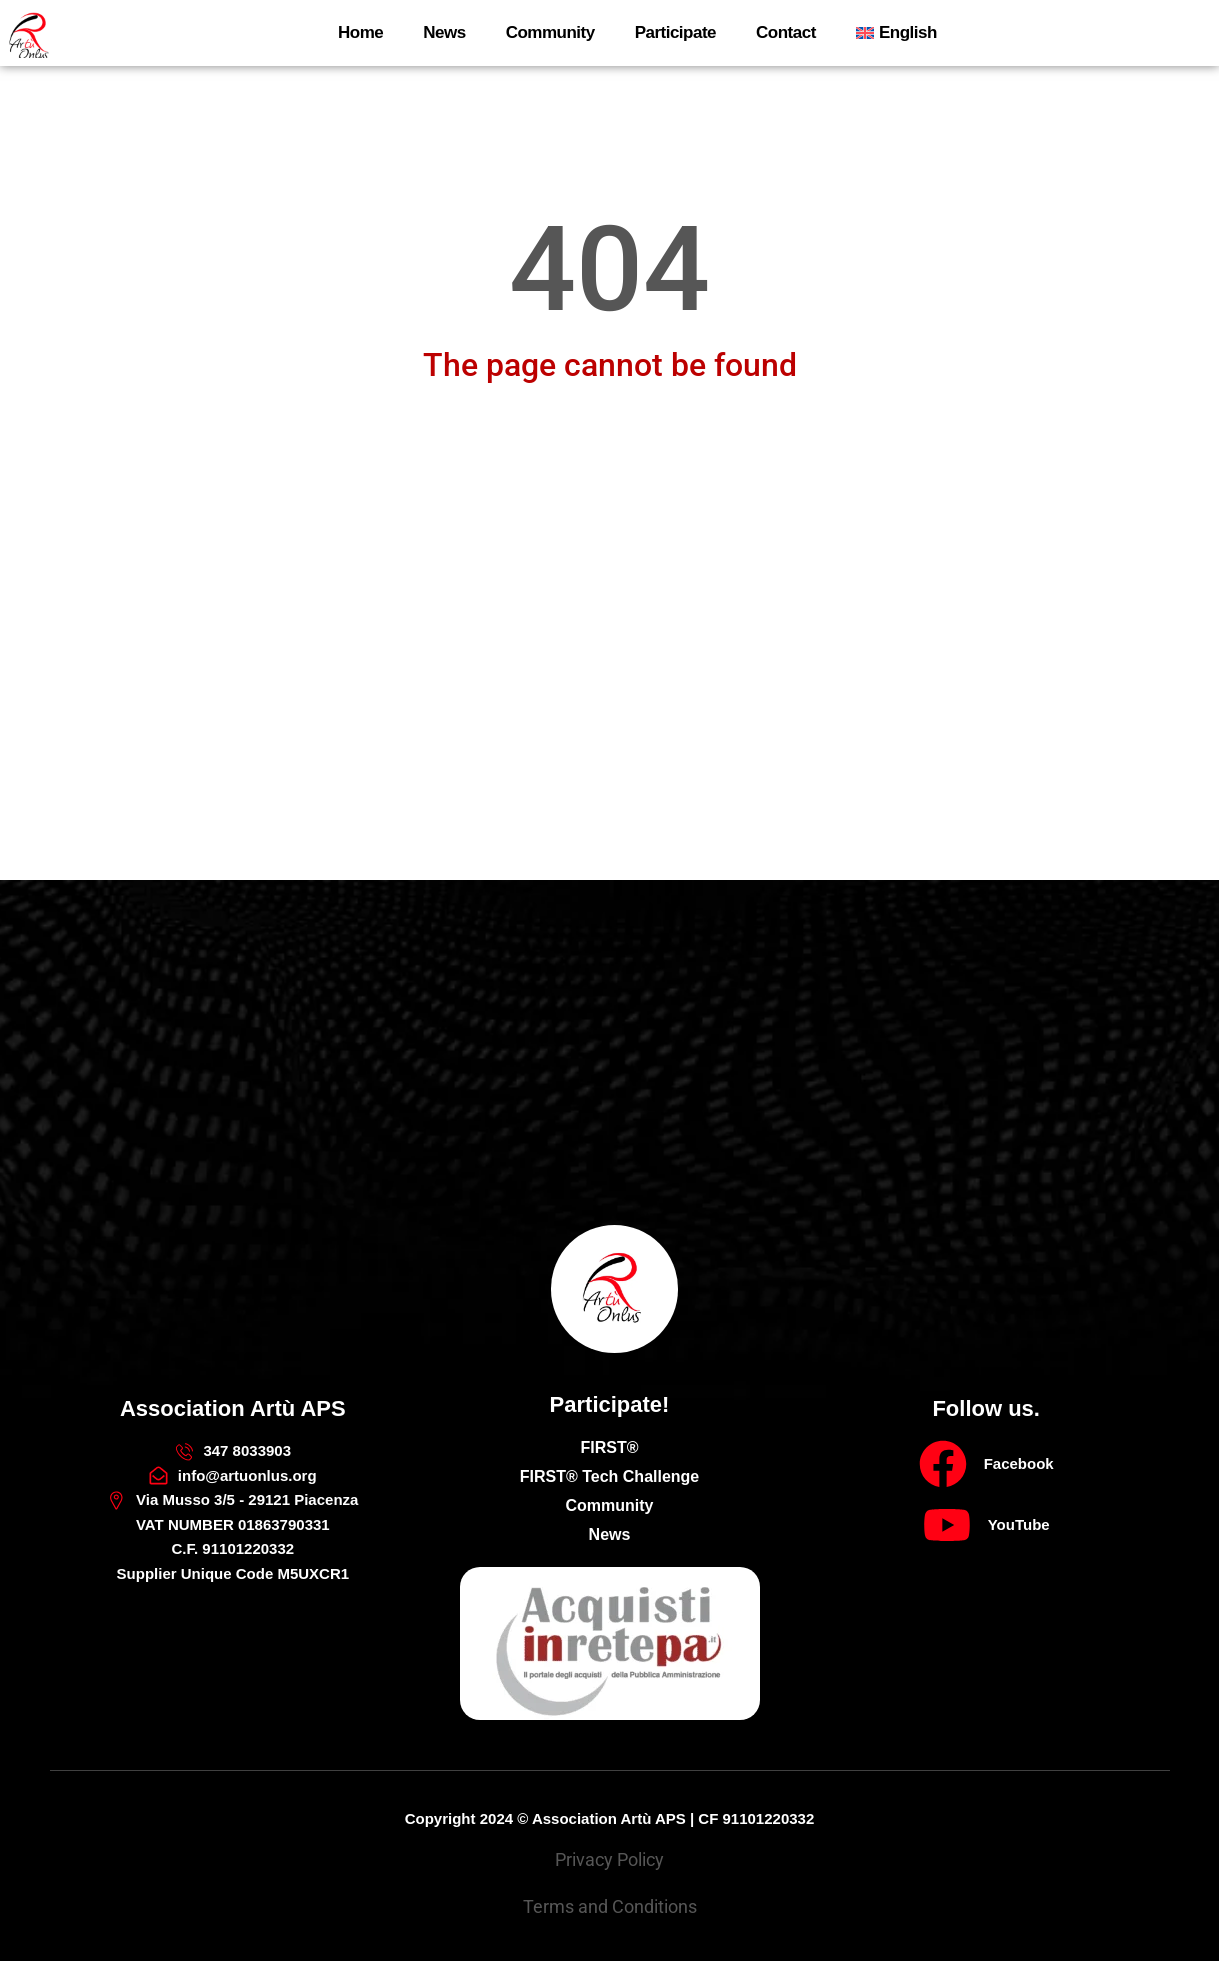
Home (360, 32)
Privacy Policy (609, 1859)
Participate (675, 32)
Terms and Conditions (610, 1906)
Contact (786, 32)
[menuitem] (896, 33)
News (444, 32)
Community (550, 32)
